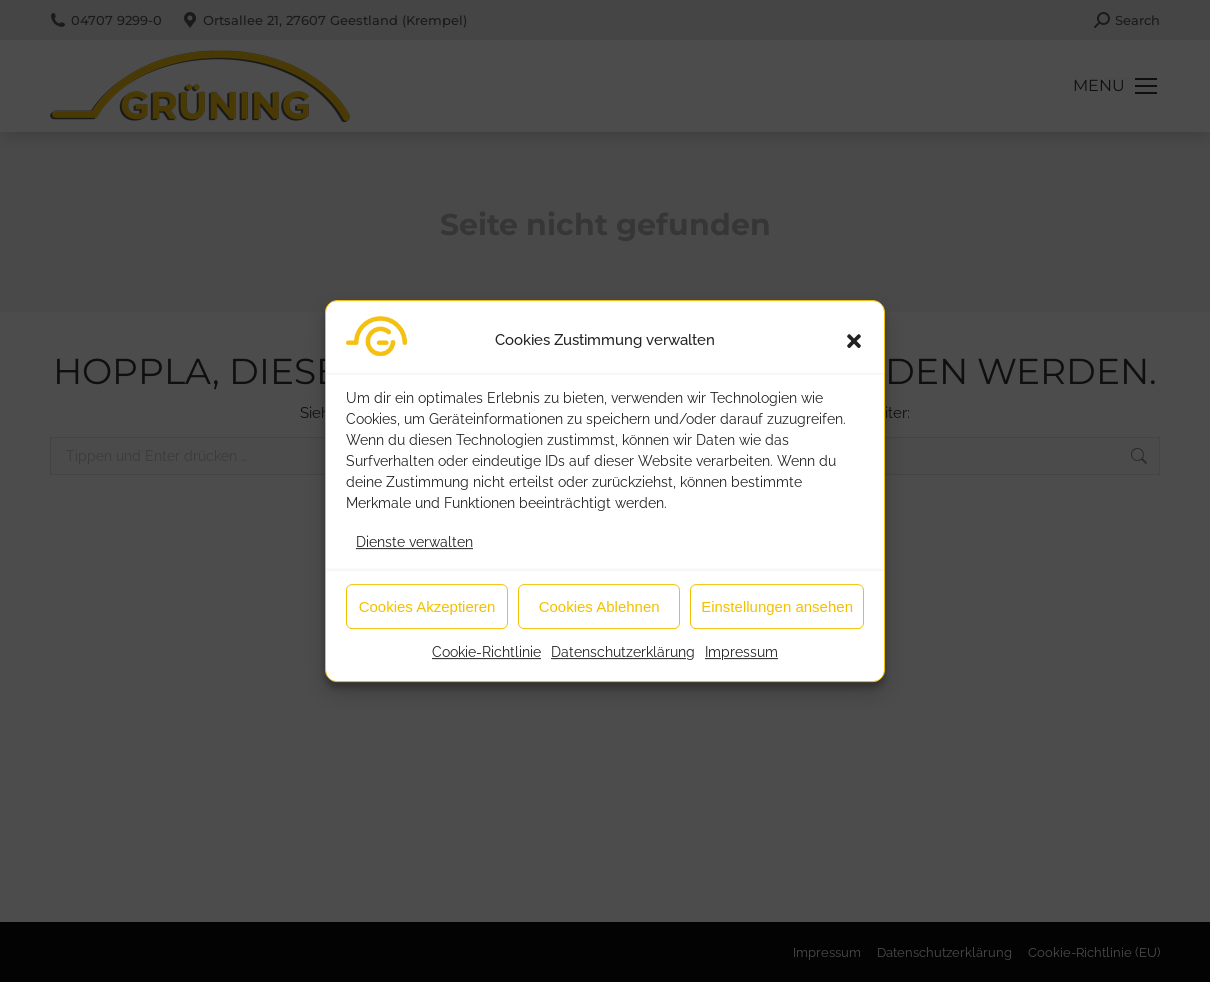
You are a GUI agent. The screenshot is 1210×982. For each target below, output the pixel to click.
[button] (854, 350)
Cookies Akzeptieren (427, 615)
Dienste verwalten (414, 551)
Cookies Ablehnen (599, 615)
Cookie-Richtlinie (486, 661)
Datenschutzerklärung (623, 661)
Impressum (741, 661)
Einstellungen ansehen (777, 615)
